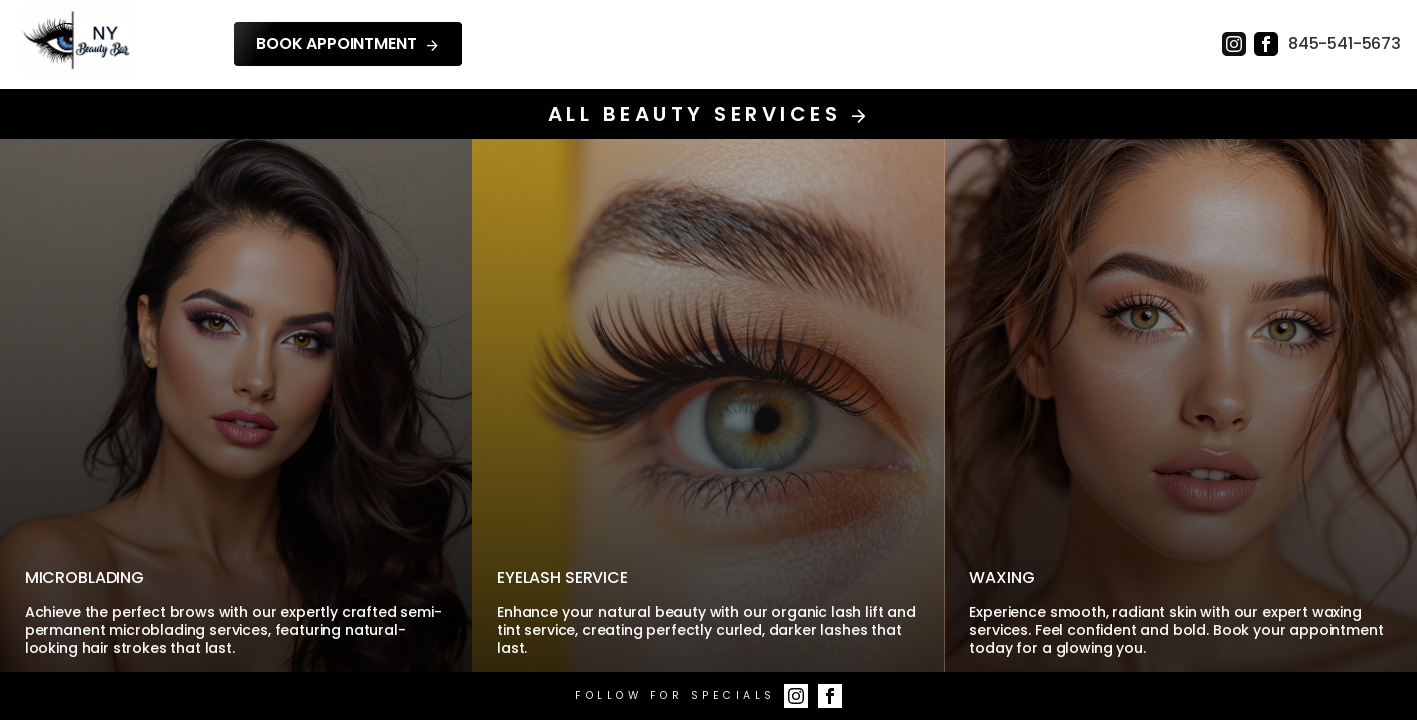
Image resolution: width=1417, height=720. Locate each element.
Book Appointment (348, 44)
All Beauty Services (708, 114)
